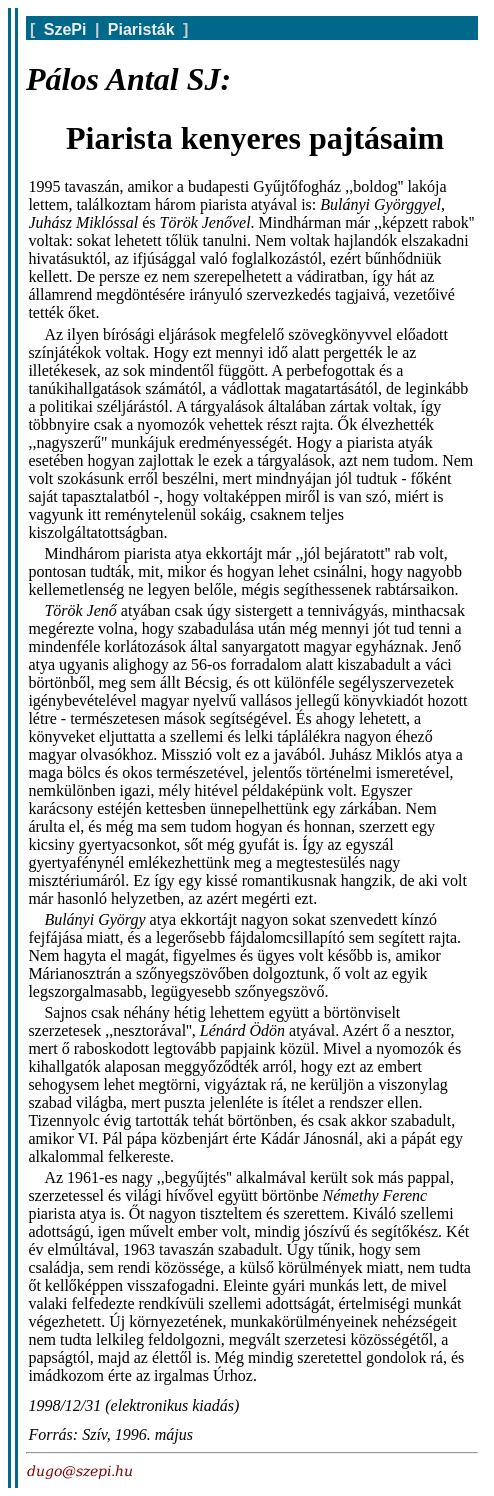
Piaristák (141, 29)
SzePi (65, 29)
